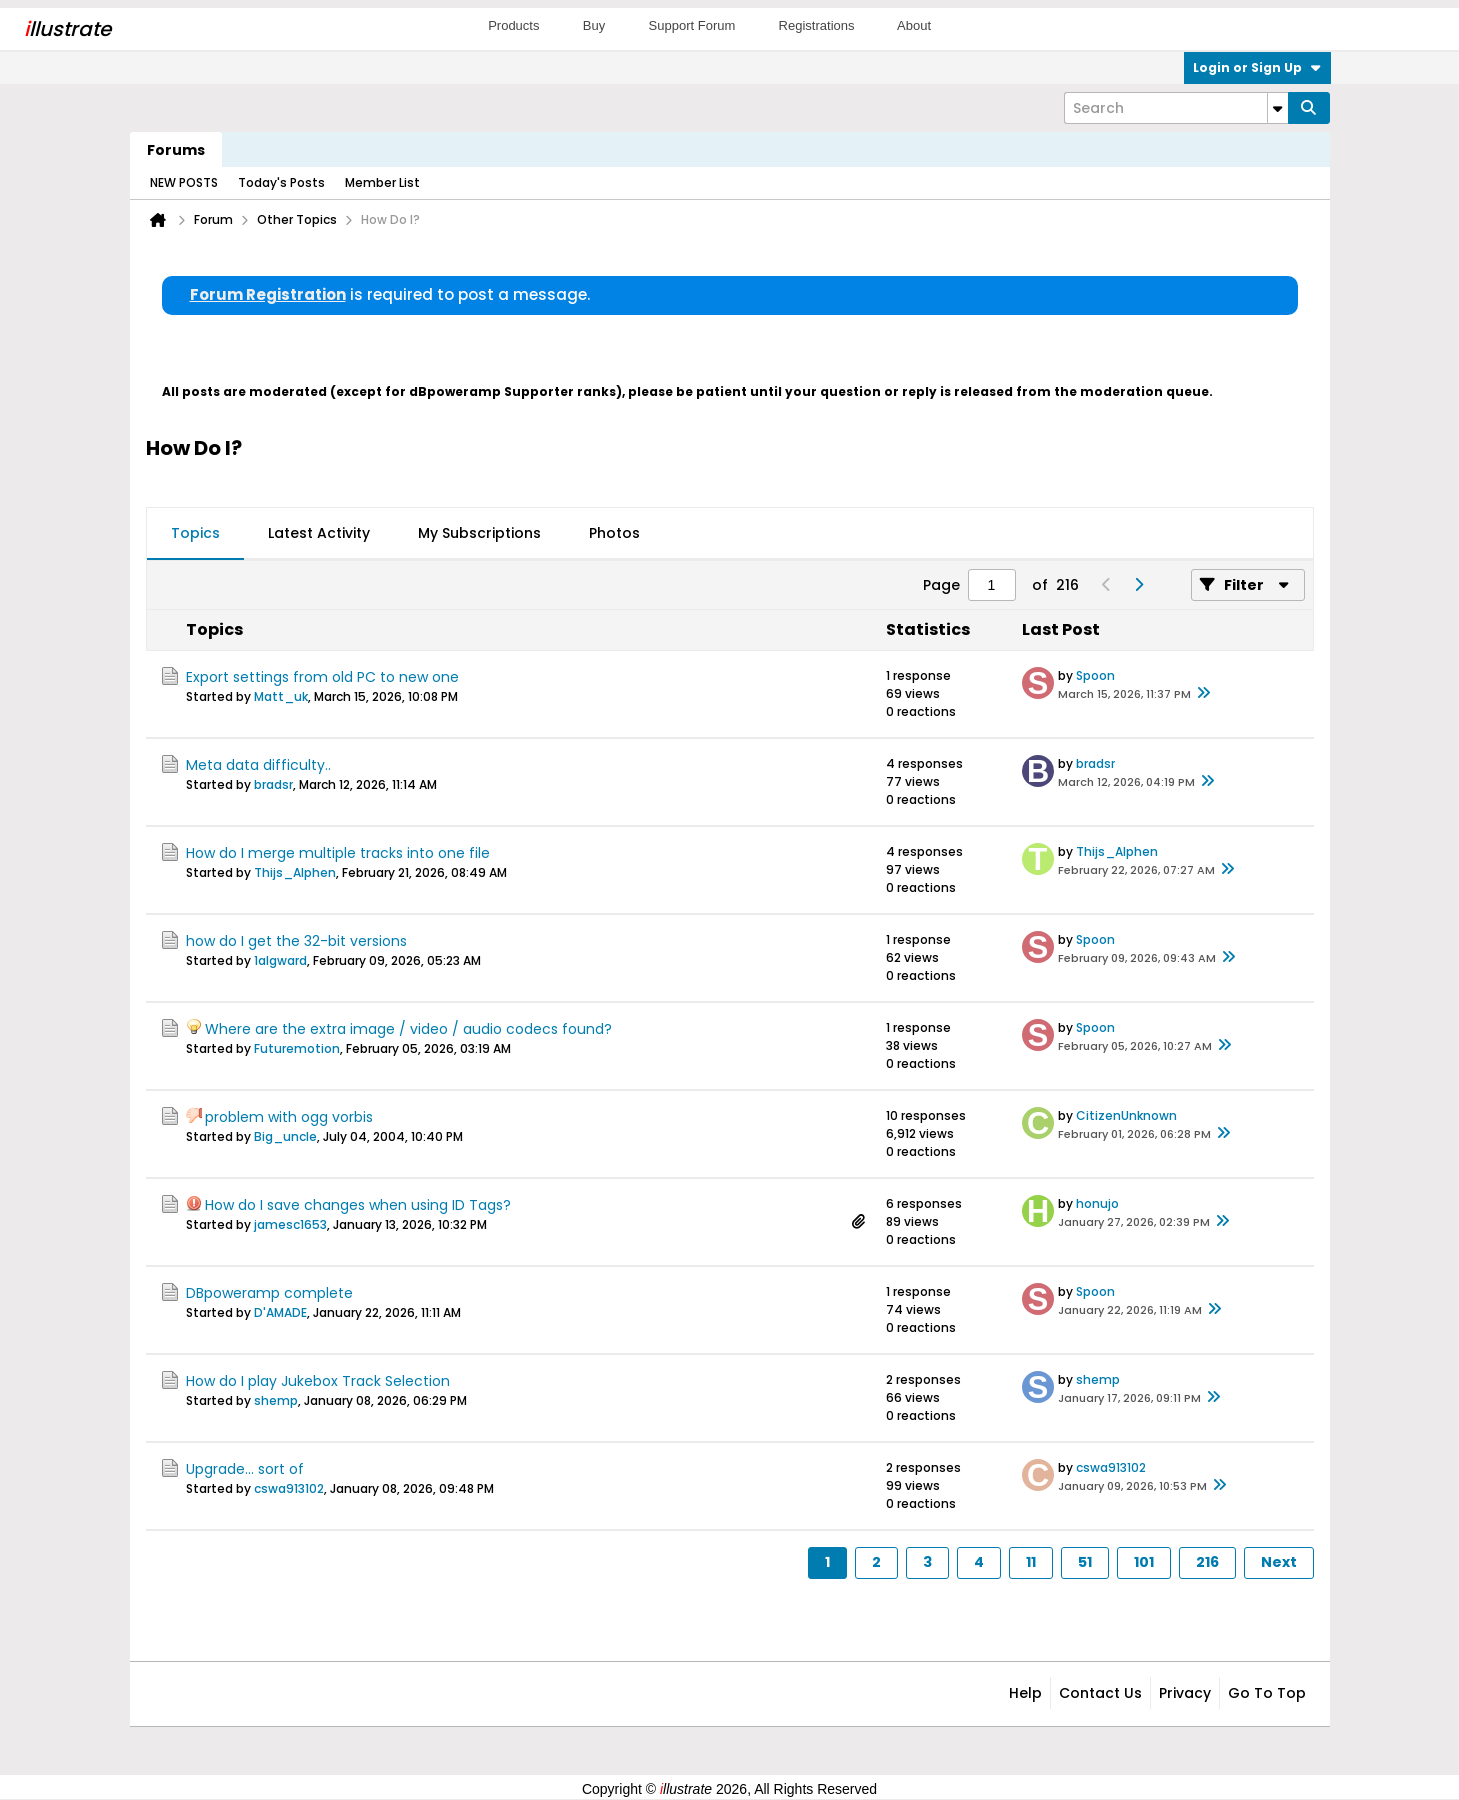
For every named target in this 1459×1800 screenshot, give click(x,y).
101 (1144, 1562)
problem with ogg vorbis (289, 1117)
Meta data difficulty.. (258, 765)
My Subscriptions (479, 533)
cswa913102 (289, 1488)
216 (1207, 1562)
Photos (614, 533)
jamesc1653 (290, 1224)
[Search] (1176, 108)
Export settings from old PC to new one (322, 677)
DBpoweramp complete (269, 1293)
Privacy (1185, 1693)
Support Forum (692, 25)
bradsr (273, 784)
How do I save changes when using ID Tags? (358, 1205)
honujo (1097, 1203)
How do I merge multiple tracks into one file (338, 853)
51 (1085, 1562)
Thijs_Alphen (295, 872)
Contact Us (1100, 1693)
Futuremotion (297, 1048)
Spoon (1095, 675)
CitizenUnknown (1126, 1115)
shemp (276, 1400)
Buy (594, 25)
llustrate (67, 29)
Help (1025, 1693)
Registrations (817, 25)
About (914, 25)
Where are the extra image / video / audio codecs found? (408, 1029)
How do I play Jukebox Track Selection (318, 1381)
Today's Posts (281, 182)
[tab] (195, 534)
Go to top (1267, 1693)
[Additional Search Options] (1278, 108)
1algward (280, 960)
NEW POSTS (184, 182)
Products (513, 25)
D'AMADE (280, 1312)
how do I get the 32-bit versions (296, 941)
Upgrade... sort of (245, 1469)
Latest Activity (319, 533)
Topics (195, 533)
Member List (382, 182)
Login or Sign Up (1257, 67)
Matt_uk (281, 696)
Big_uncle (285, 1136)
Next (1279, 1562)
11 (1031, 1562)
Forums (176, 150)
